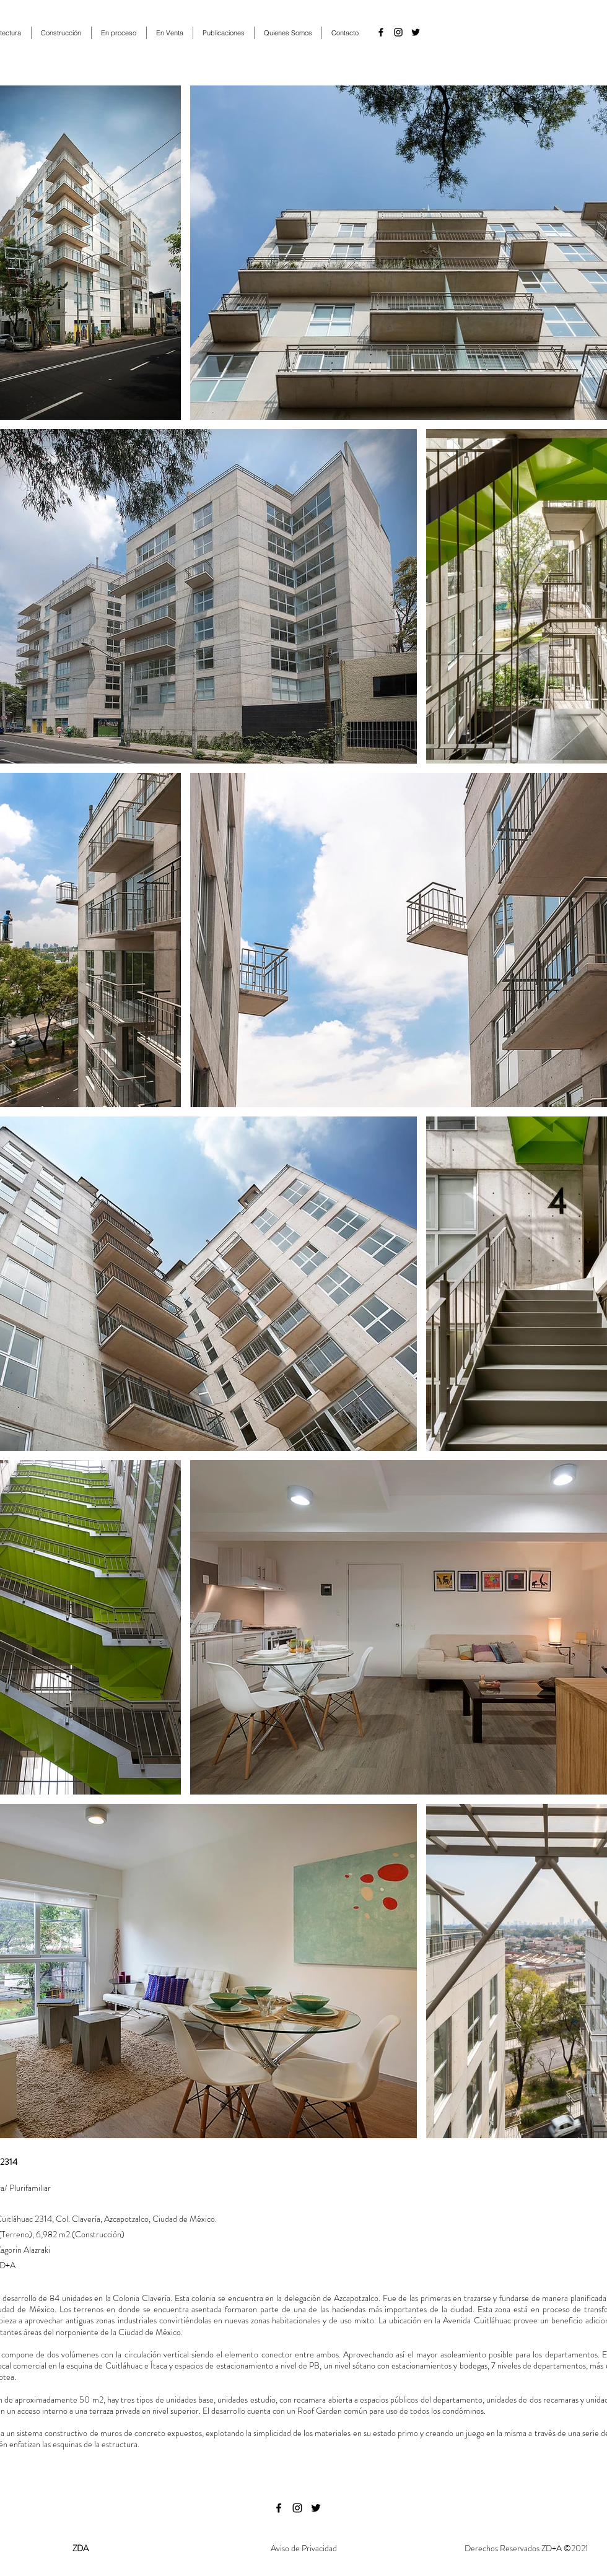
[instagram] (398, 32)
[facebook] (380, 32)
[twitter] (415, 32)
